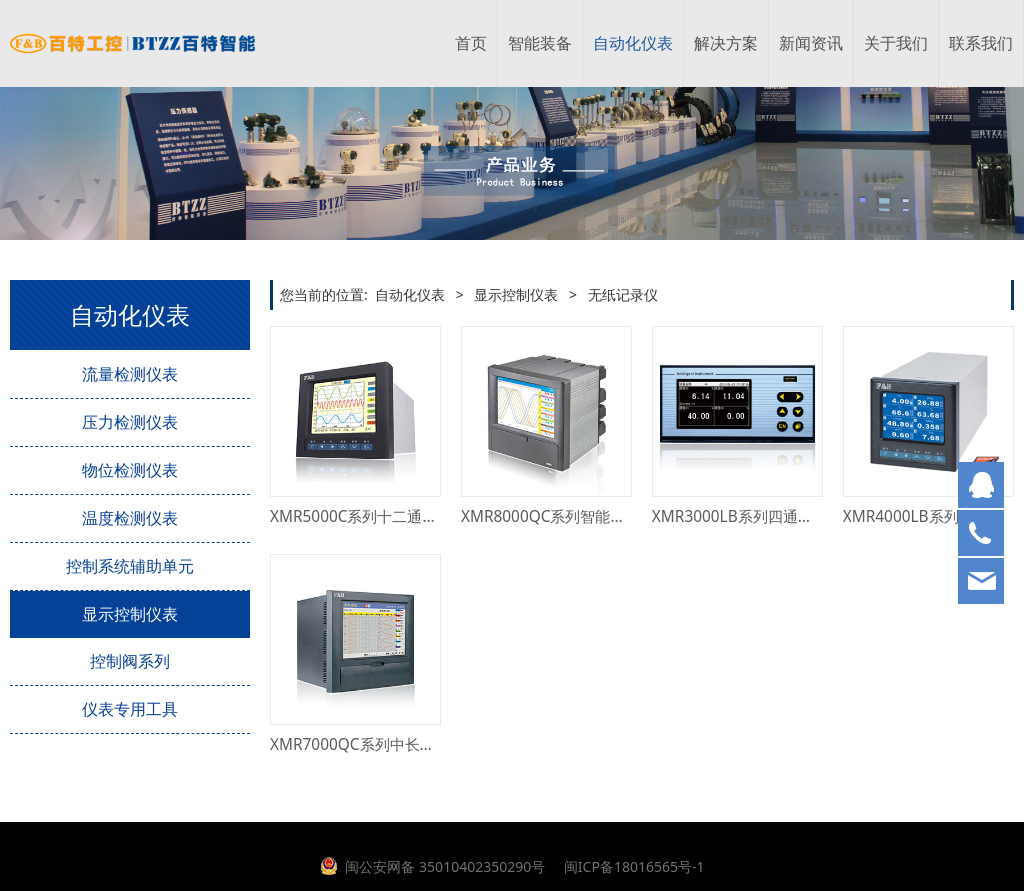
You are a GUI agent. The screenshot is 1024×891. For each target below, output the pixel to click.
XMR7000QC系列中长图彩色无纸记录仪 (405, 744)
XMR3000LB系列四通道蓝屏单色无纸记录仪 (800, 516)
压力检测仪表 (130, 422)
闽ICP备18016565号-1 (632, 866)
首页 (471, 43)
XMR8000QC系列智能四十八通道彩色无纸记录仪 (626, 516)
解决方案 (726, 43)
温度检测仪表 (130, 518)
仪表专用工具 (130, 709)
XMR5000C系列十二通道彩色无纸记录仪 (406, 516)
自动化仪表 (633, 43)
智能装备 (540, 43)
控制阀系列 (130, 661)
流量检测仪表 (130, 374)
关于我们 (896, 43)
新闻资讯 (811, 43)
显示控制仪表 (130, 614)
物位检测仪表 (130, 470)
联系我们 (981, 43)
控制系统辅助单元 (130, 566)
